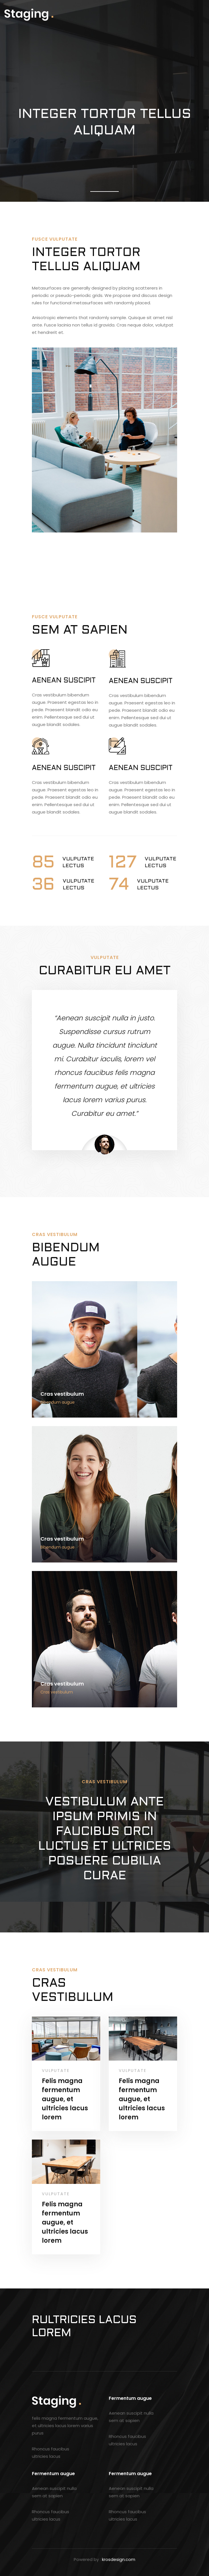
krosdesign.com (118, 2559)
